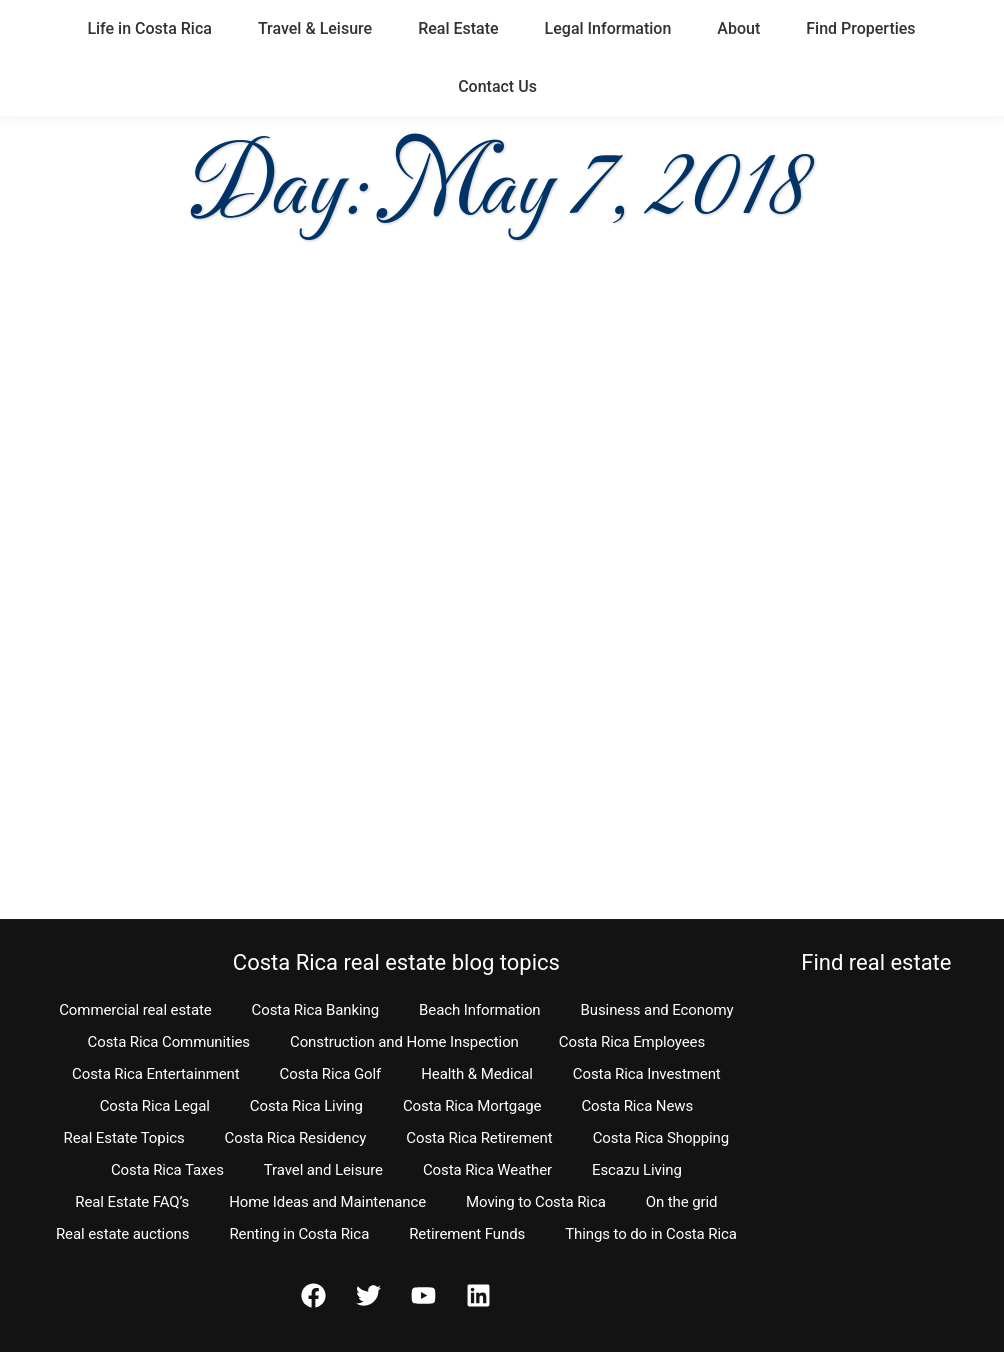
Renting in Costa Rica (299, 1234)
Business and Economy (657, 1010)
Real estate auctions (122, 1234)
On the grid (682, 1202)
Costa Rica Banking (315, 1010)
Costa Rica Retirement (479, 1138)
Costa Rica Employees (632, 1042)
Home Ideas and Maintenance (327, 1202)
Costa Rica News (637, 1106)
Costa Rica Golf (331, 1074)
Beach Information (480, 1010)
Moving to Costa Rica (536, 1202)
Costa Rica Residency (296, 1138)
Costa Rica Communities (169, 1042)
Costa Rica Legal (155, 1106)
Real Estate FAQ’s (132, 1202)
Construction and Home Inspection (404, 1042)
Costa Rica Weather (487, 1170)
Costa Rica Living (306, 1106)
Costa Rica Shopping (661, 1138)
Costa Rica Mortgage (472, 1106)
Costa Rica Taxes (167, 1170)
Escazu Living (637, 1170)
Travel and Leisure (323, 1170)
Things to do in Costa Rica (651, 1234)
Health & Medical (477, 1074)
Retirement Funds (467, 1234)
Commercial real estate (135, 1010)
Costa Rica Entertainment (156, 1074)
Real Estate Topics (124, 1138)
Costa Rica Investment (647, 1074)
